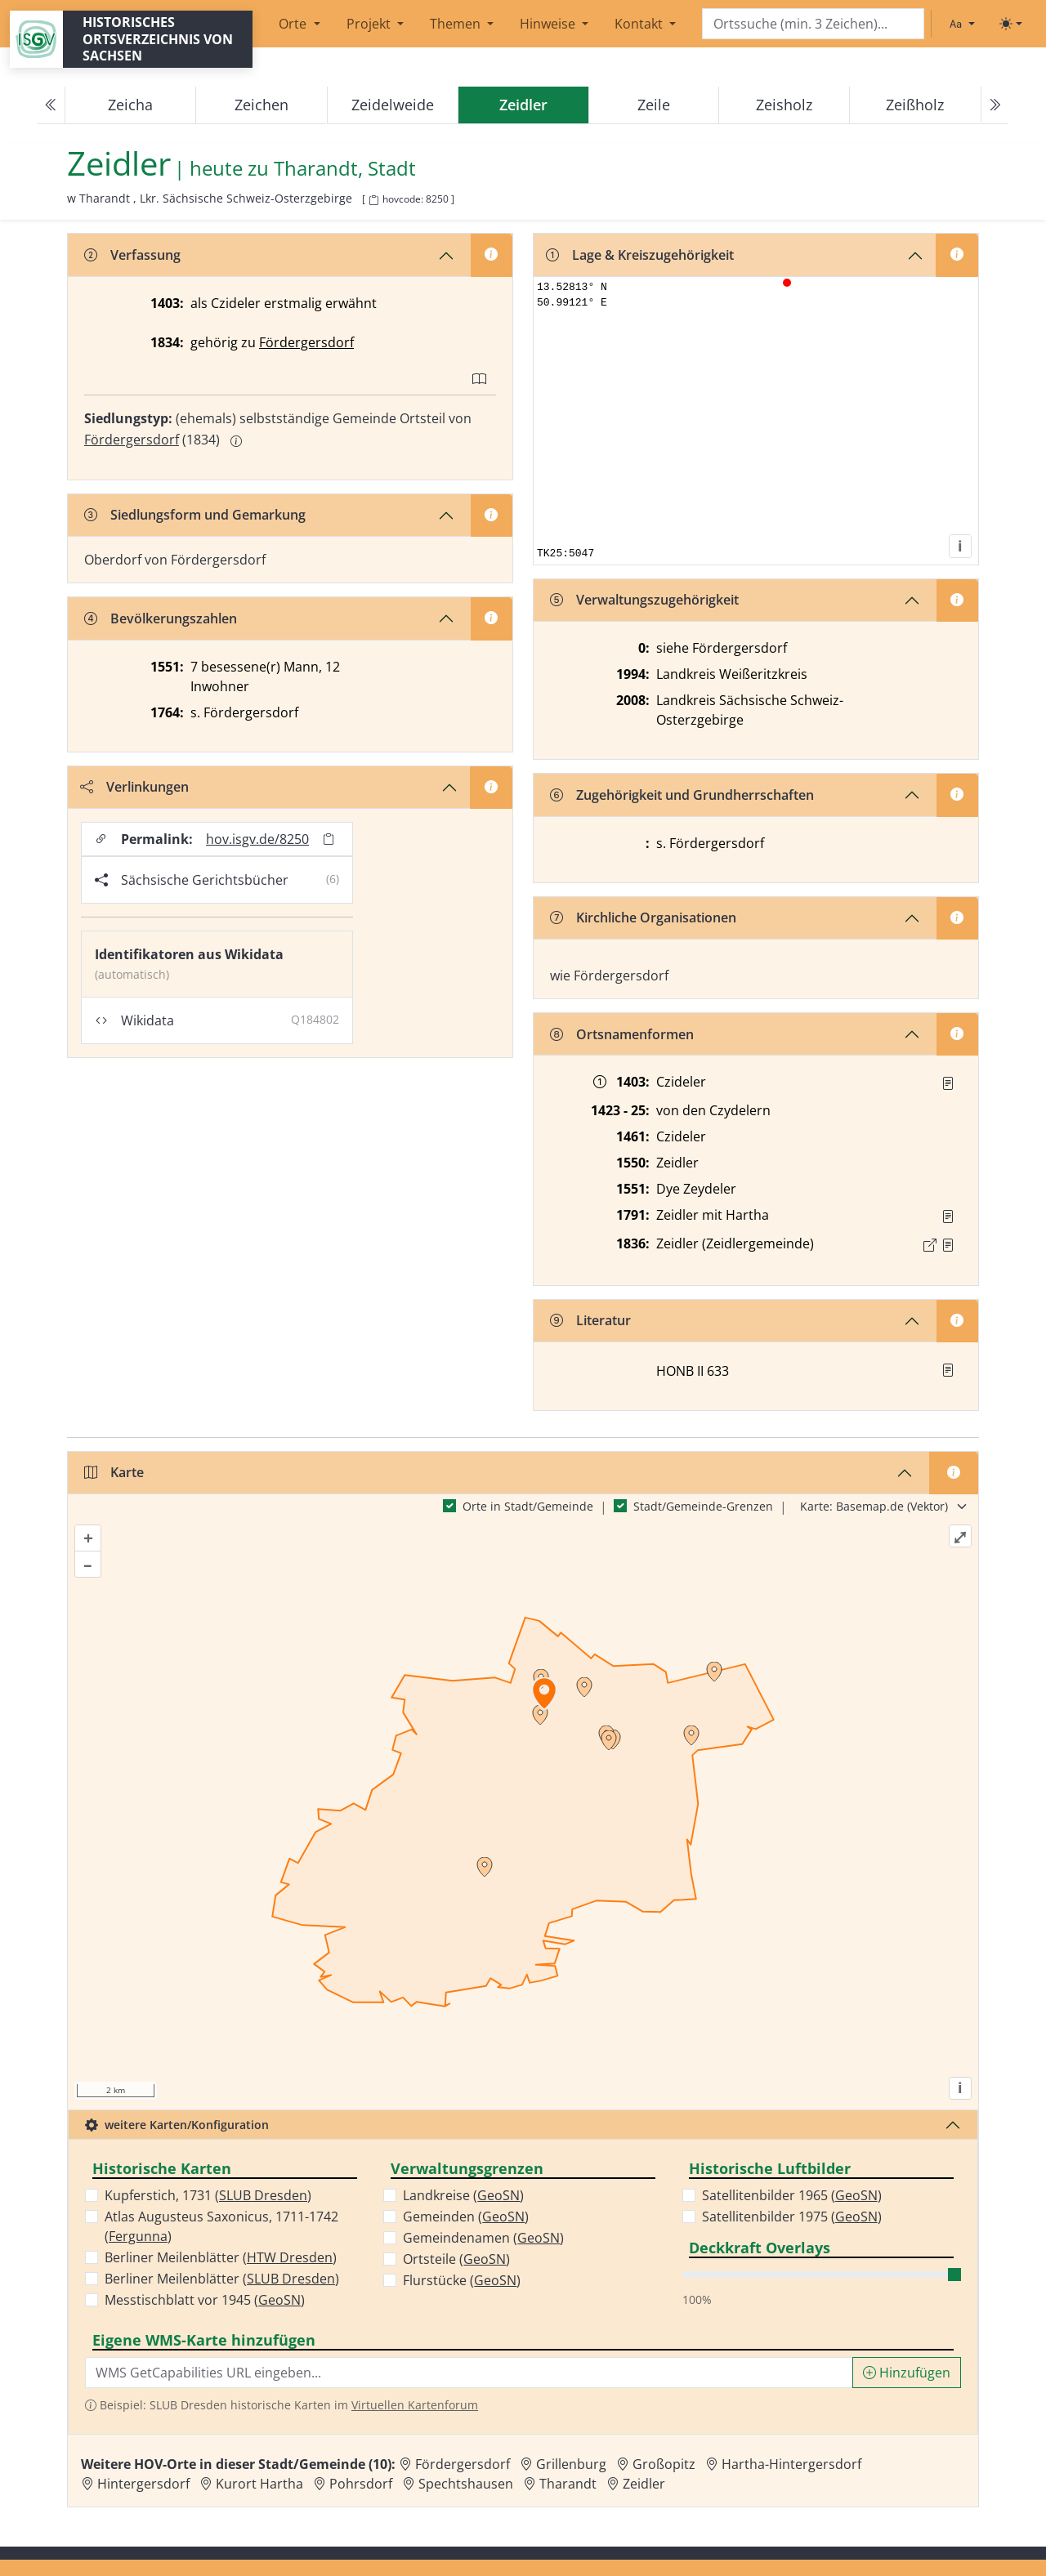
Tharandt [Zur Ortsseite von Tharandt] (568, 2484)
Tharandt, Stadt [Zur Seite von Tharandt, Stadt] (345, 169)
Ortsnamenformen (622, 1034)
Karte (114, 1472)
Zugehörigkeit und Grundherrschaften (682, 795)
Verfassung (132, 255)
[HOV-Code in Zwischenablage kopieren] (373, 200)
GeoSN (279, 2300)
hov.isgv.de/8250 (257, 839)
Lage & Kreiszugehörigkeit (640, 255)
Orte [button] (294, 24)
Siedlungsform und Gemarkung (195, 515)
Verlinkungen (134, 787)
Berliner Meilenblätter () (221, 2257)
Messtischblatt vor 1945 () (205, 2300)
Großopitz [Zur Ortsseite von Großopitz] (664, 2464)
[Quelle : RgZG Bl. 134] (948, 1083)
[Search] (813, 24)
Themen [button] (457, 24)
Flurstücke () (462, 2280)
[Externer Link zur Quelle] (930, 1245)
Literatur (590, 1320)
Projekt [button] (370, 24)
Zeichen (261, 104)
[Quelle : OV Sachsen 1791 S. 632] (948, 1216)
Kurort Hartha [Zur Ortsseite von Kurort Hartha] (259, 2484)
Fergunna (138, 2236)
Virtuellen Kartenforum (414, 2405)
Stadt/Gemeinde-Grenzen (703, 1506)
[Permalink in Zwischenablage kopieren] (328, 839)
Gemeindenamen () (483, 2238)
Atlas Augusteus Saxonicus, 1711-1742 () (221, 2226)
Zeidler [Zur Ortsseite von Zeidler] (644, 2484)
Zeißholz (915, 104)
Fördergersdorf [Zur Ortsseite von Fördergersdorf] (462, 2464)
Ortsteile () (456, 2259)
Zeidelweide (392, 104)
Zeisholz (784, 104)
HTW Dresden (290, 2257)
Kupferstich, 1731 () (208, 2195)
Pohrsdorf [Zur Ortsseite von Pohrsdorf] (360, 2484)
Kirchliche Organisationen (643, 917)
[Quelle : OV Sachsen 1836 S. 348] (948, 1245)
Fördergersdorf (306, 342)
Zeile (653, 104)
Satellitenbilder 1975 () (792, 2217)
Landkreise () (463, 2195)
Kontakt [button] (640, 24)
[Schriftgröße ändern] (962, 24)
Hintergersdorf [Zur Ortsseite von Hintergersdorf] (143, 2484)
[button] (947, 1083)
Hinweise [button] (549, 24)
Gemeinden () (466, 2217)
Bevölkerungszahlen (160, 618)
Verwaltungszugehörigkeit (644, 600)
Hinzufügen (906, 2373)
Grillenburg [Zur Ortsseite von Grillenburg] (571, 2464)
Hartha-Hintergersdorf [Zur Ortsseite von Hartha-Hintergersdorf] (791, 2464)
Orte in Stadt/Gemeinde (528, 1506)
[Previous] (51, 105)
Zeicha (130, 104)
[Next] (994, 105)
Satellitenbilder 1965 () (792, 2195)
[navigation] (523, 105)
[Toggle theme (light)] (1011, 24)
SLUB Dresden (263, 2195)
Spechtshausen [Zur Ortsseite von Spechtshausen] (465, 2484)
